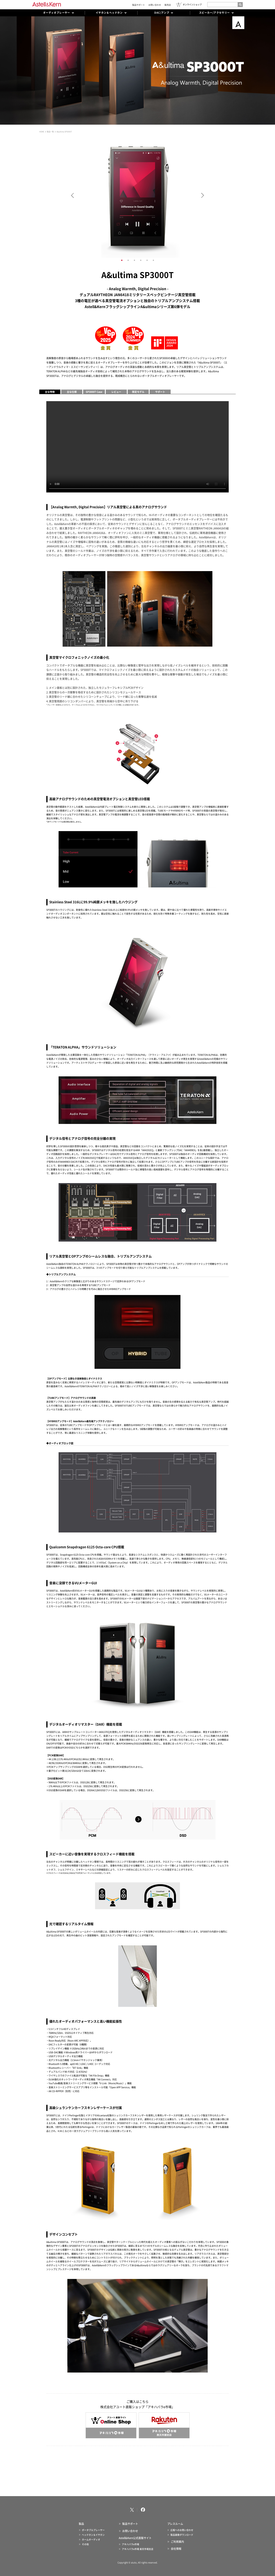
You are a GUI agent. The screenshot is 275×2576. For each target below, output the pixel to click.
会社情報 (176, 2548)
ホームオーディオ (91, 2539)
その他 (85, 2544)
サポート (160, 392)
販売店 (168, 5)
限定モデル (138, 392)
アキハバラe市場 (130, 2544)
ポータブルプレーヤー (93, 2530)
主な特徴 (50, 392)
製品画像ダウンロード (181, 2535)
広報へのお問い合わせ (181, 2530)
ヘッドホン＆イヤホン (93, 2535)
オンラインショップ (192, 5)
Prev (72, 195)
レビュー (116, 392)
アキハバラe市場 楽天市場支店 (137, 2549)
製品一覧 (50, 132)
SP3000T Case (94, 392)
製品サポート (138, 5)
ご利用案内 (177, 2541)
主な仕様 (72, 392)
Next (202, 195)
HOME (41, 132)
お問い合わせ (154, 5)
